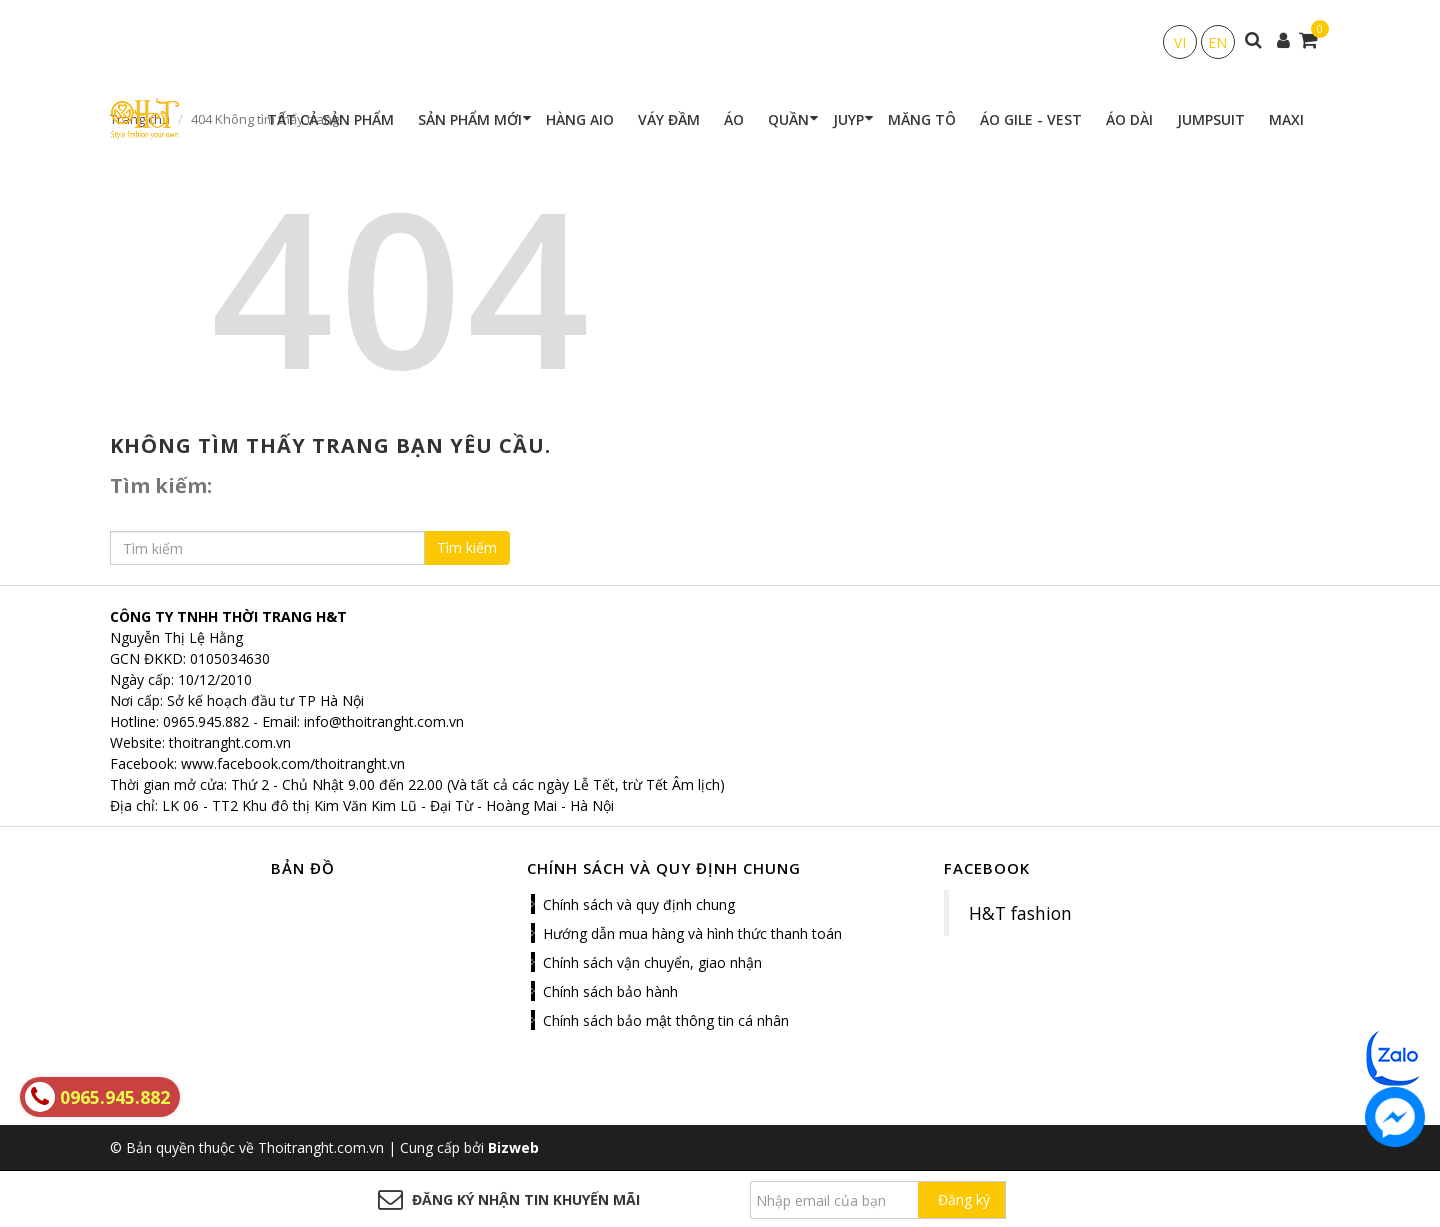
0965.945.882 (206, 721)
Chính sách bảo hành (610, 991)
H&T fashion (1020, 913)
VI (1180, 42)
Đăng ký (964, 1199)
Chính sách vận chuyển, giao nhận (652, 962)
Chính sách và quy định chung (639, 904)
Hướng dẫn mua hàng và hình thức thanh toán (692, 933)
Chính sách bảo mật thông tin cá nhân (666, 1020)
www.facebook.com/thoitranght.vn (293, 763)
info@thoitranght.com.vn (384, 721)
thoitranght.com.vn (230, 742)
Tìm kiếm (467, 547)
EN (1217, 42)
